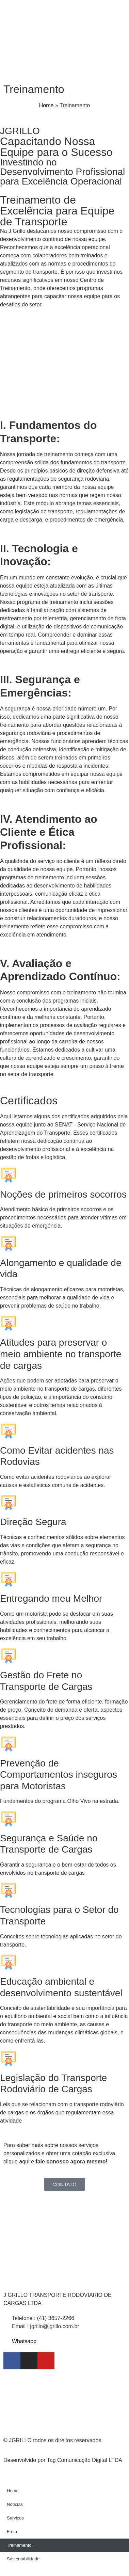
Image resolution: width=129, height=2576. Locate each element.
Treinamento (19, 2545)
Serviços (15, 2518)
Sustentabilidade (23, 2558)
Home (46, 105)
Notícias (15, 2504)
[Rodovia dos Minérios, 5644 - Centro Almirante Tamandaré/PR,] (64, 2401)
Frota (12, 2531)
